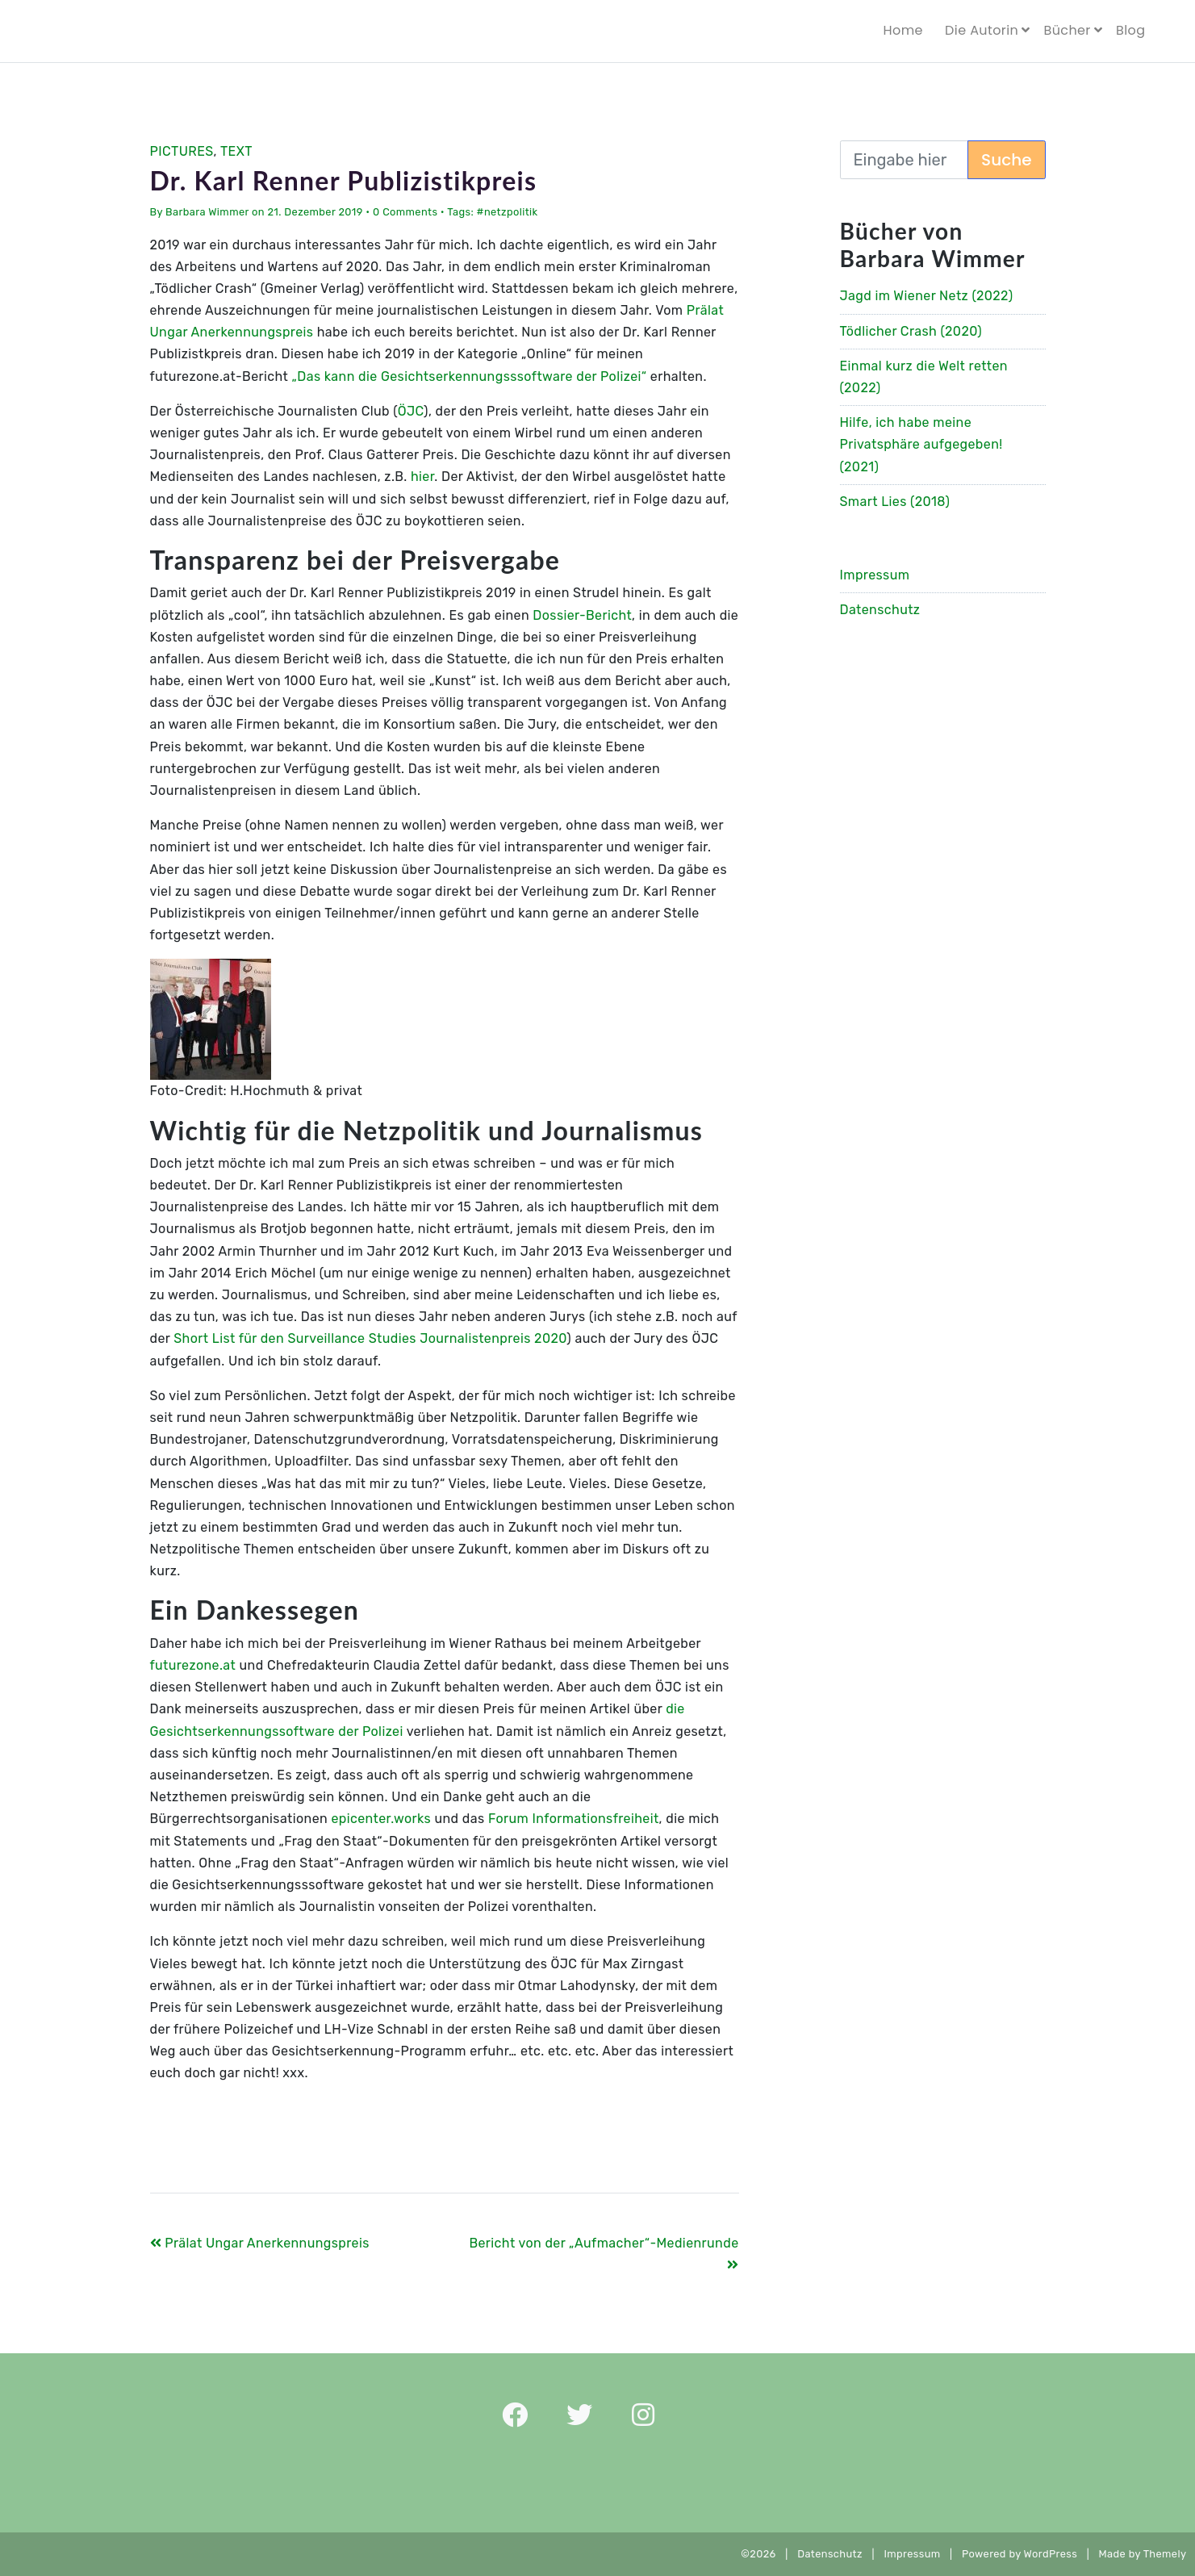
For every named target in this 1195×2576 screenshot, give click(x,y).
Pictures (182, 151)
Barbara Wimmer (207, 212)
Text (236, 151)
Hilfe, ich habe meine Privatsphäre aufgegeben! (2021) (921, 444)
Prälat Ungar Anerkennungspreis (260, 2243)
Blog (1130, 30)
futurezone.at (193, 1665)
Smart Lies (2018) (895, 501)
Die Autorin (981, 30)
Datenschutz (880, 609)
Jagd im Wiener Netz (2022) (926, 295)
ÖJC (411, 411)
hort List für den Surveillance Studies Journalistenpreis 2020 (374, 1338)
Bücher (1066, 30)
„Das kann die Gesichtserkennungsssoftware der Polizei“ (468, 376)
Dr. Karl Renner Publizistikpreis (343, 180)
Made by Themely (1147, 2554)
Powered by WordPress (1019, 2554)
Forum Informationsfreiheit (573, 1818)
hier (422, 476)
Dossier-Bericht (582, 615)
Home (903, 30)
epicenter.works (381, 1818)
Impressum (875, 575)
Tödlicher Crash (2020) (911, 331)
